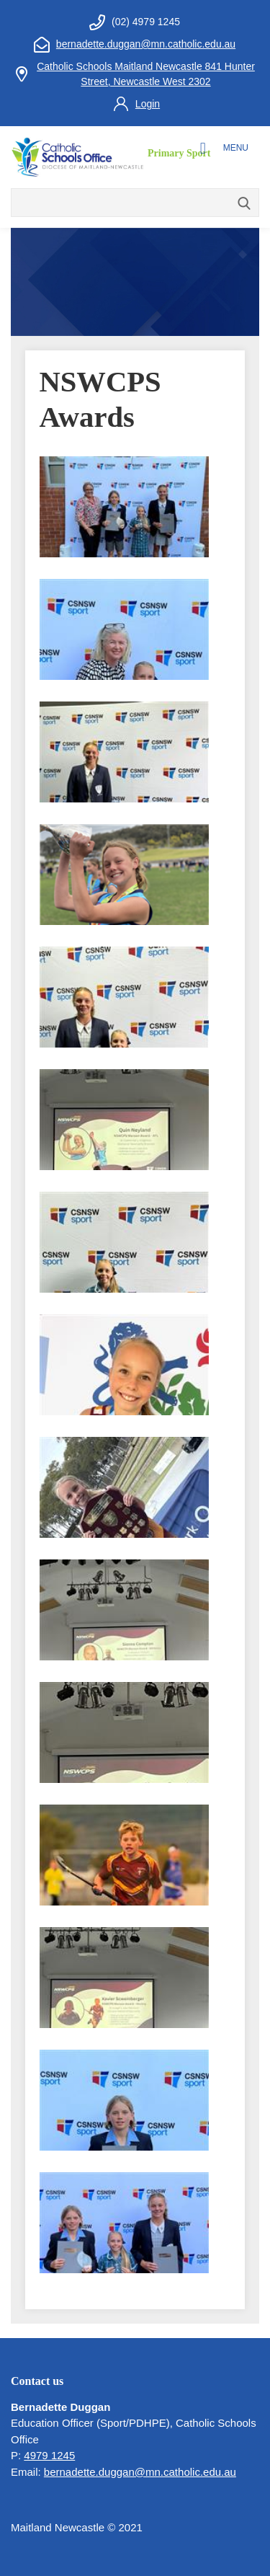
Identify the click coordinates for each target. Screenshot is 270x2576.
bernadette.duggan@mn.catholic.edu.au (145, 44)
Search (245, 204)
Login (147, 104)
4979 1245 (49, 2455)
